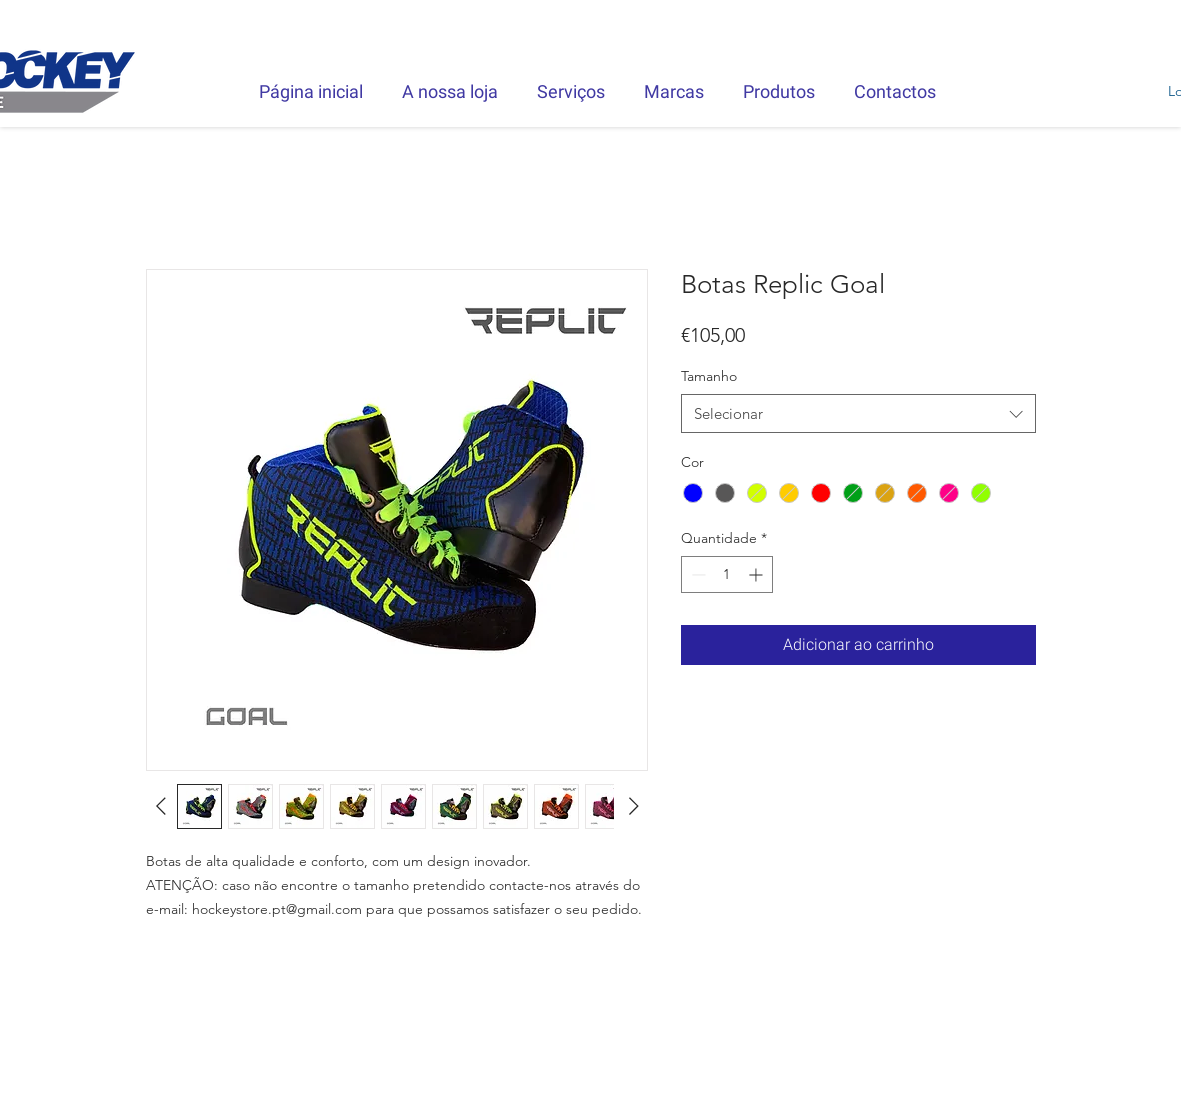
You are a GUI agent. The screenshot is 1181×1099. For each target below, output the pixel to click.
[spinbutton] (727, 574)
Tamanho (709, 376)
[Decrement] (696, 574)
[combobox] (858, 413)
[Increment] (757, 574)
